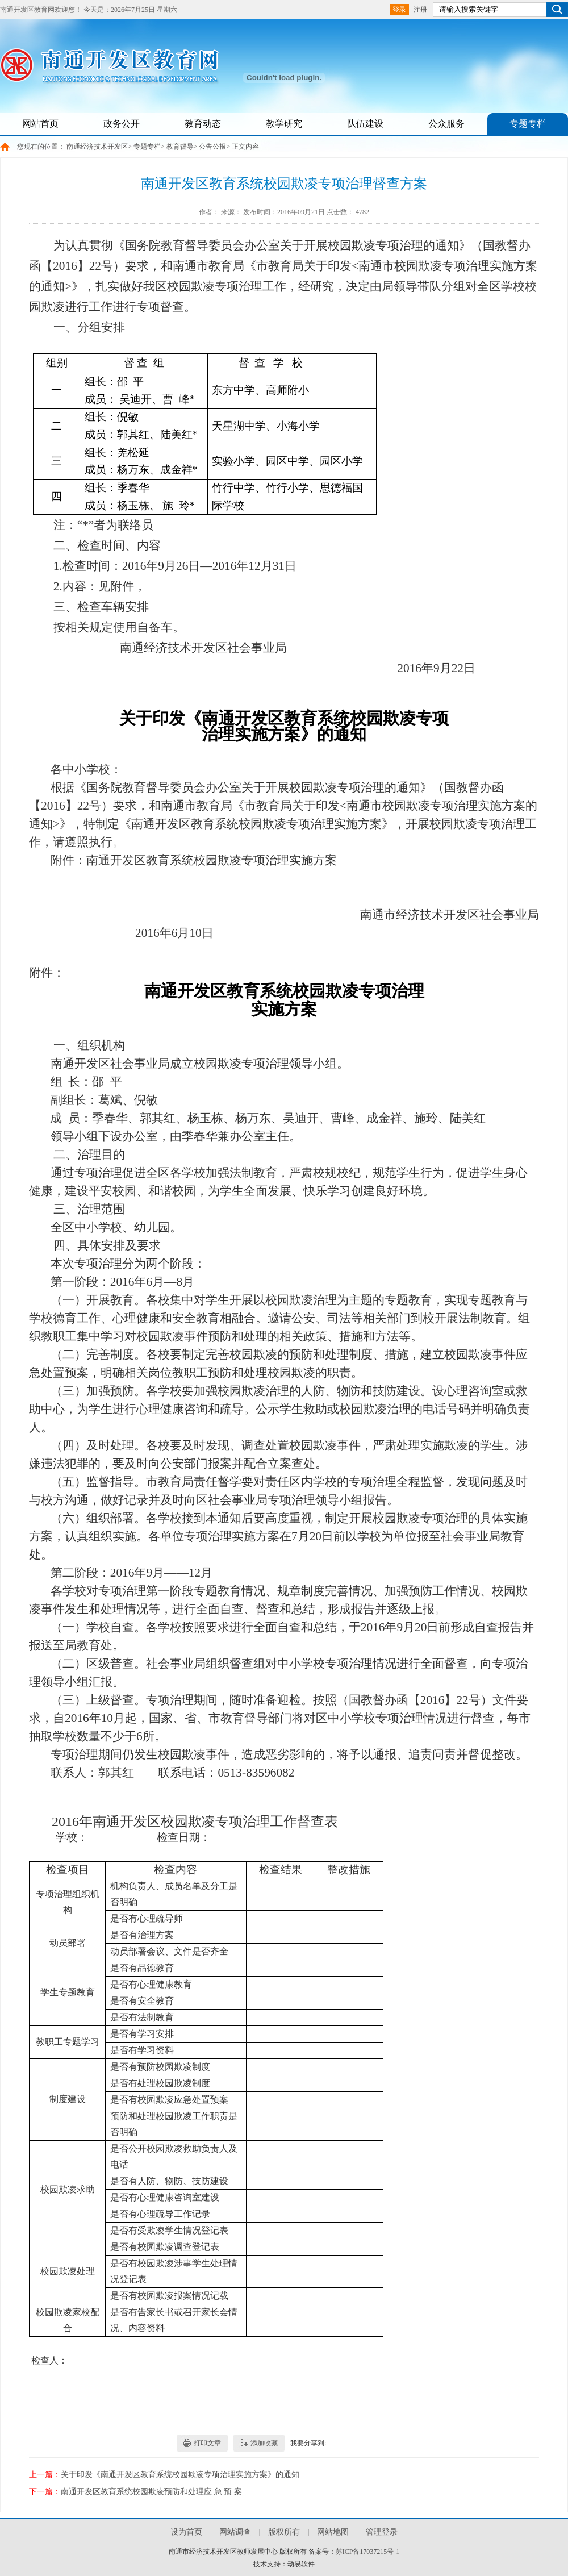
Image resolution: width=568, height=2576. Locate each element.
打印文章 (207, 2443)
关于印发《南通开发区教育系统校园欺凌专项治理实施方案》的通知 (180, 2474)
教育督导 (180, 147)
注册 (420, 10)
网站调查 (235, 2532)
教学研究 (284, 123)
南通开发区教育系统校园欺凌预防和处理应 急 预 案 (151, 2491)
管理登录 (382, 2532)
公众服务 (446, 123)
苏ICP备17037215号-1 (368, 2552)
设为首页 (186, 2532)
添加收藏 (264, 2443)
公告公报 (212, 147)
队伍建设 (365, 123)
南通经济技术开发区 (97, 147)
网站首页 (40, 123)
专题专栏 (527, 123)
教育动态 (203, 123)
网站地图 (333, 2532)
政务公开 (121, 123)
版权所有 (284, 2532)
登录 (399, 10)
